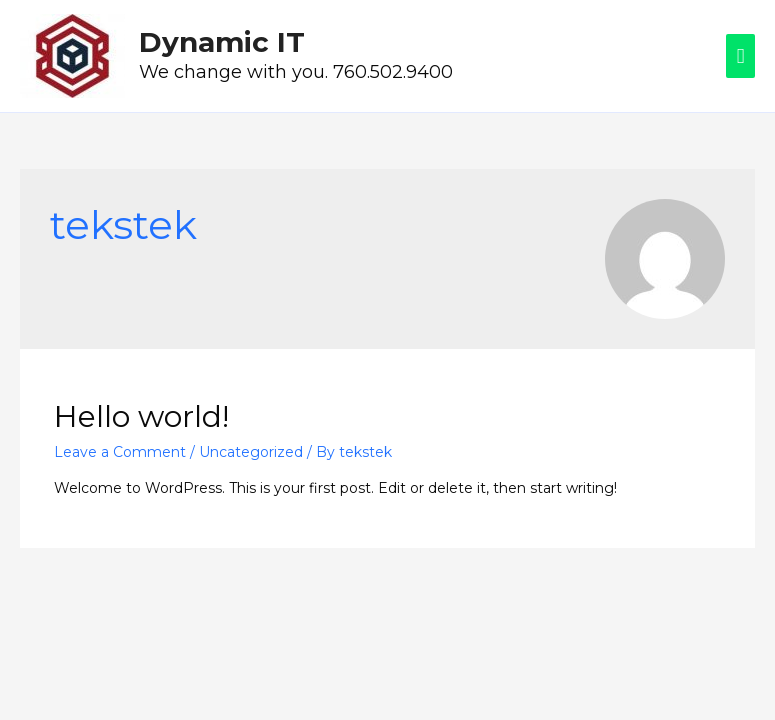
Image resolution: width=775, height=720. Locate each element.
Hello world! (141, 416)
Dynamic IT (222, 42)
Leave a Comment (120, 452)
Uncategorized (251, 452)
